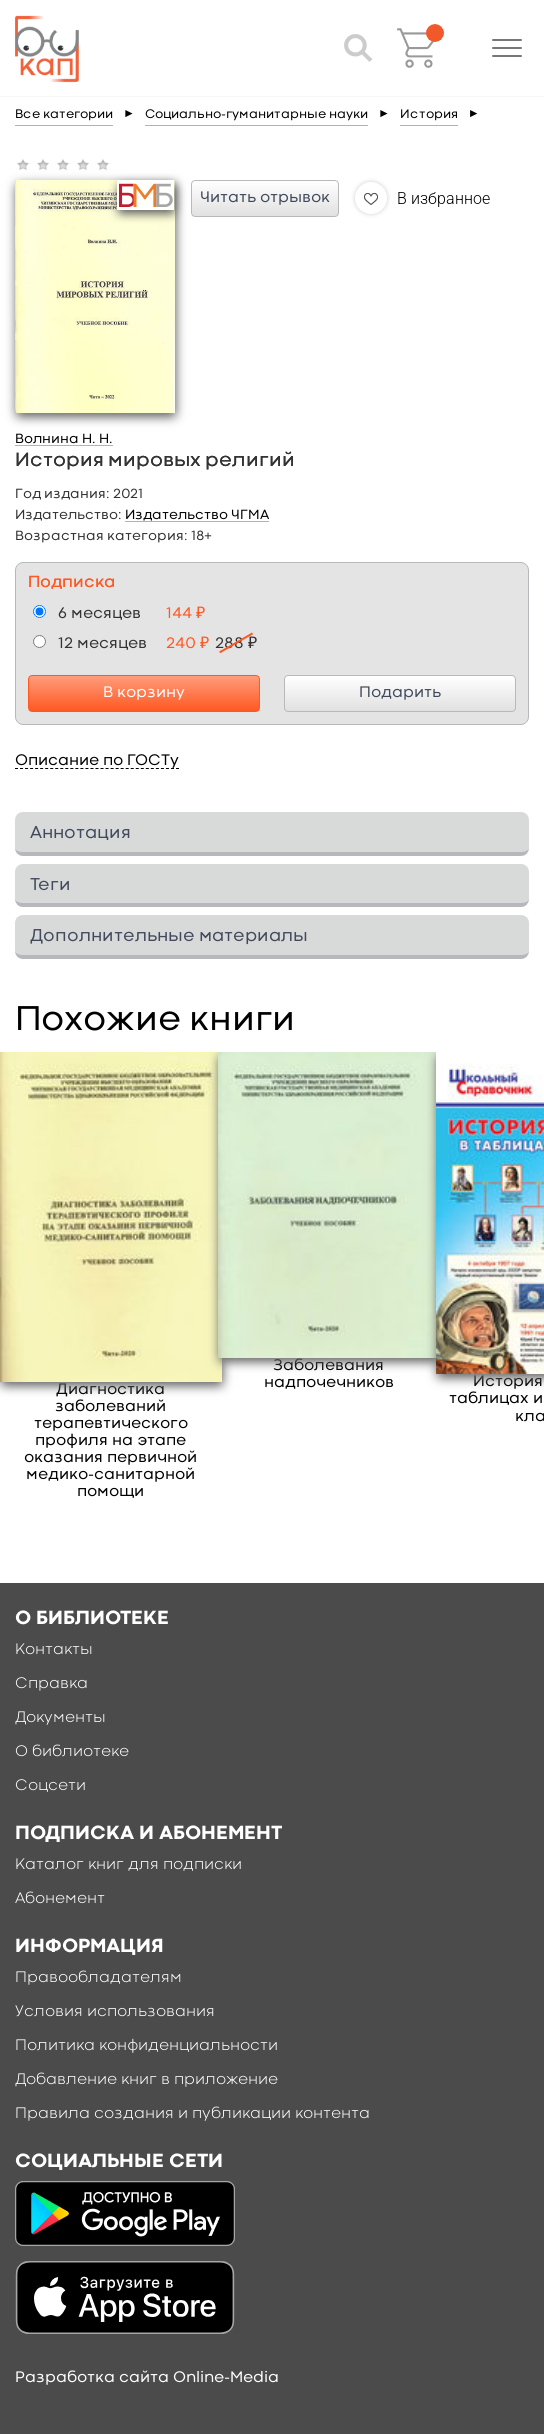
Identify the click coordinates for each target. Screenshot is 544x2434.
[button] (507, 48)
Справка (51, 1684)
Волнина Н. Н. (64, 439)
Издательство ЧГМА (197, 515)
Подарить (400, 693)
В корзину (144, 693)
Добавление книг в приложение (146, 2080)
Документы (60, 1718)
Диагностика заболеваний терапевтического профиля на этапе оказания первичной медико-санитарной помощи (110, 1441)
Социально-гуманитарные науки (256, 114)
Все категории (64, 114)
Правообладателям (98, 1978)
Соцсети (50, 1786)
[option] (111, 1276)
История (429, 114)
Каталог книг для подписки (128, 1865)
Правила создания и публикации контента (192, 2114)
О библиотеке (72, 1752)
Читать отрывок (265, 198)
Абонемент (60, 1899)
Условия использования (115, 2012)
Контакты (54, 1650)
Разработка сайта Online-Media (147, 2378)
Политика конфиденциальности (146, 2046)
